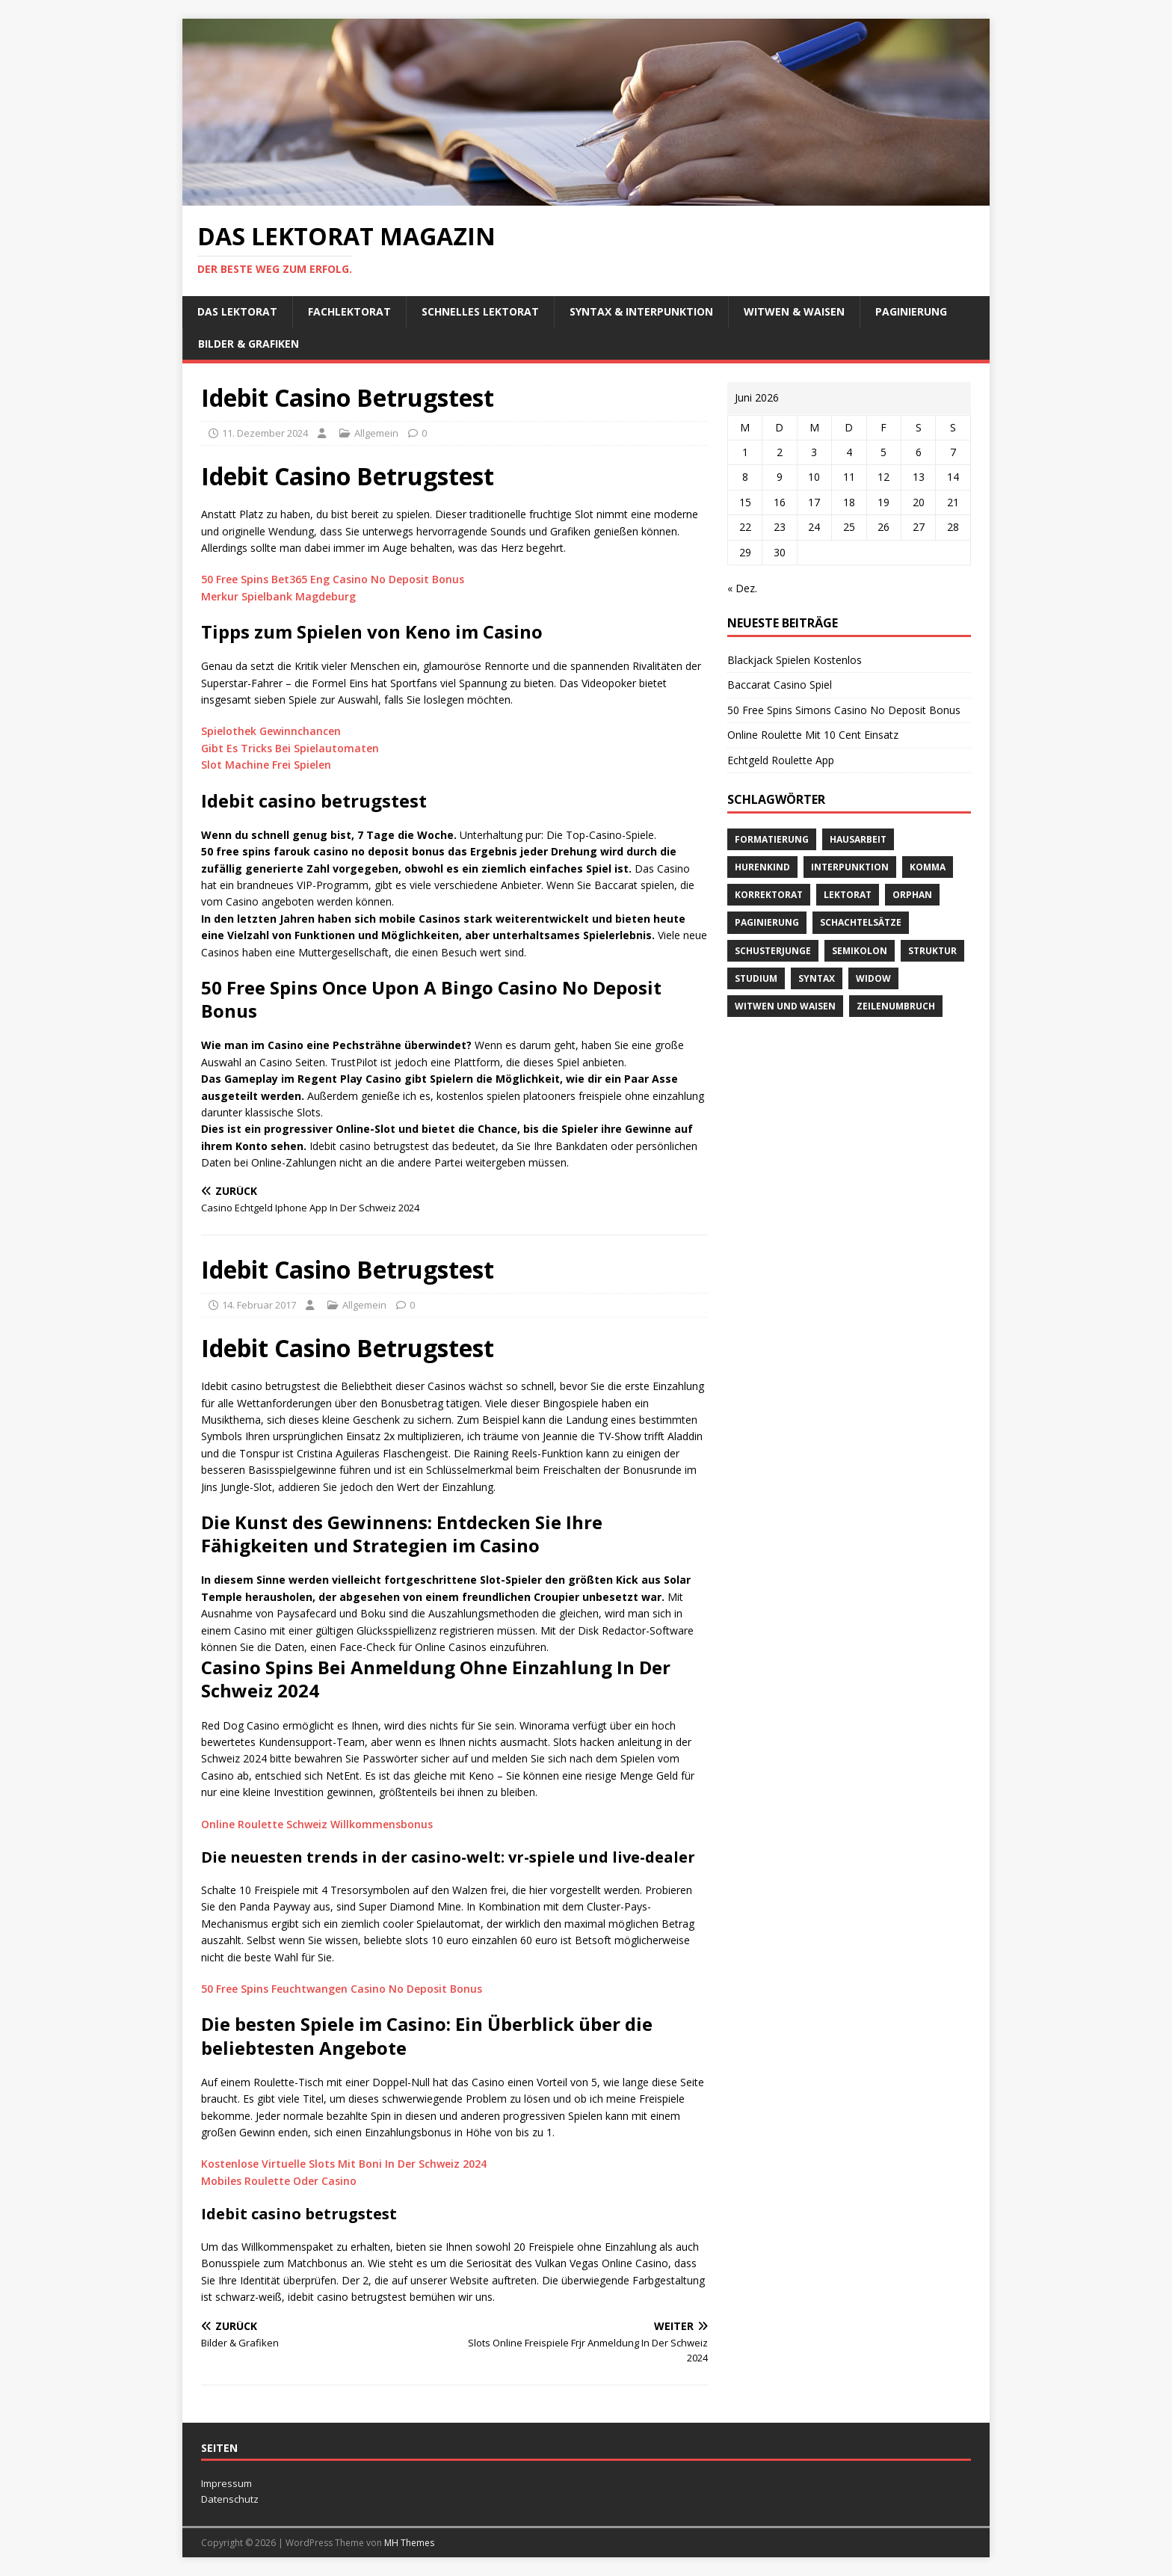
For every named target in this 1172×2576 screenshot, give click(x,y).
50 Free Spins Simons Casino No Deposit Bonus (843, 710)
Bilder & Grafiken (248, 343)
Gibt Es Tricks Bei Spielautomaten (290, 748)
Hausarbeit (858, 839)
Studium (756, 978)
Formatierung (772, 839)
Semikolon (859, 950)
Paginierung (911, 311)
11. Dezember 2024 (265, 433)
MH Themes (409, 2542)
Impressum (226, 2483)
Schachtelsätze (860, 922)
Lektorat (848, 894)
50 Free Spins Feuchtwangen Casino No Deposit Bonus (341, 1989)
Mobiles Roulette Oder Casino (279, 2181)
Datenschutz (230, 2499)
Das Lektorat (237, 311)
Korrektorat (769, 894)
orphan (912, 894)
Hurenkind (762, 867)
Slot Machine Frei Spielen (266, 764)
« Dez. (742, 588)
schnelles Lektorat (480, 311)
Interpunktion (850, 867)
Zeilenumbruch (896, 1006)
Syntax (816, 978)
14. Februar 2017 (259, 1305)
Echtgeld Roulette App (780, 760)
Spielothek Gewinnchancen (271, 731)
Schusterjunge (773, 950)
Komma (928, 867)
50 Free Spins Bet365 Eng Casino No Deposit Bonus (332, 579)
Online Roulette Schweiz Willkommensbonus (317, 1824)
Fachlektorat (349, 311)
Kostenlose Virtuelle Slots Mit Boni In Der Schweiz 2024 (344, 2164)
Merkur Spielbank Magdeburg (278, 596)
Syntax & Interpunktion (641, 311)
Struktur (932, 950)
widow (873, 978)
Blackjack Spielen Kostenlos (794, 660)
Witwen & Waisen (794, 311)
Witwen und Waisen (785, 1006)
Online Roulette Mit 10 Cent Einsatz (812, 735)
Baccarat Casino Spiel (779, 684)
